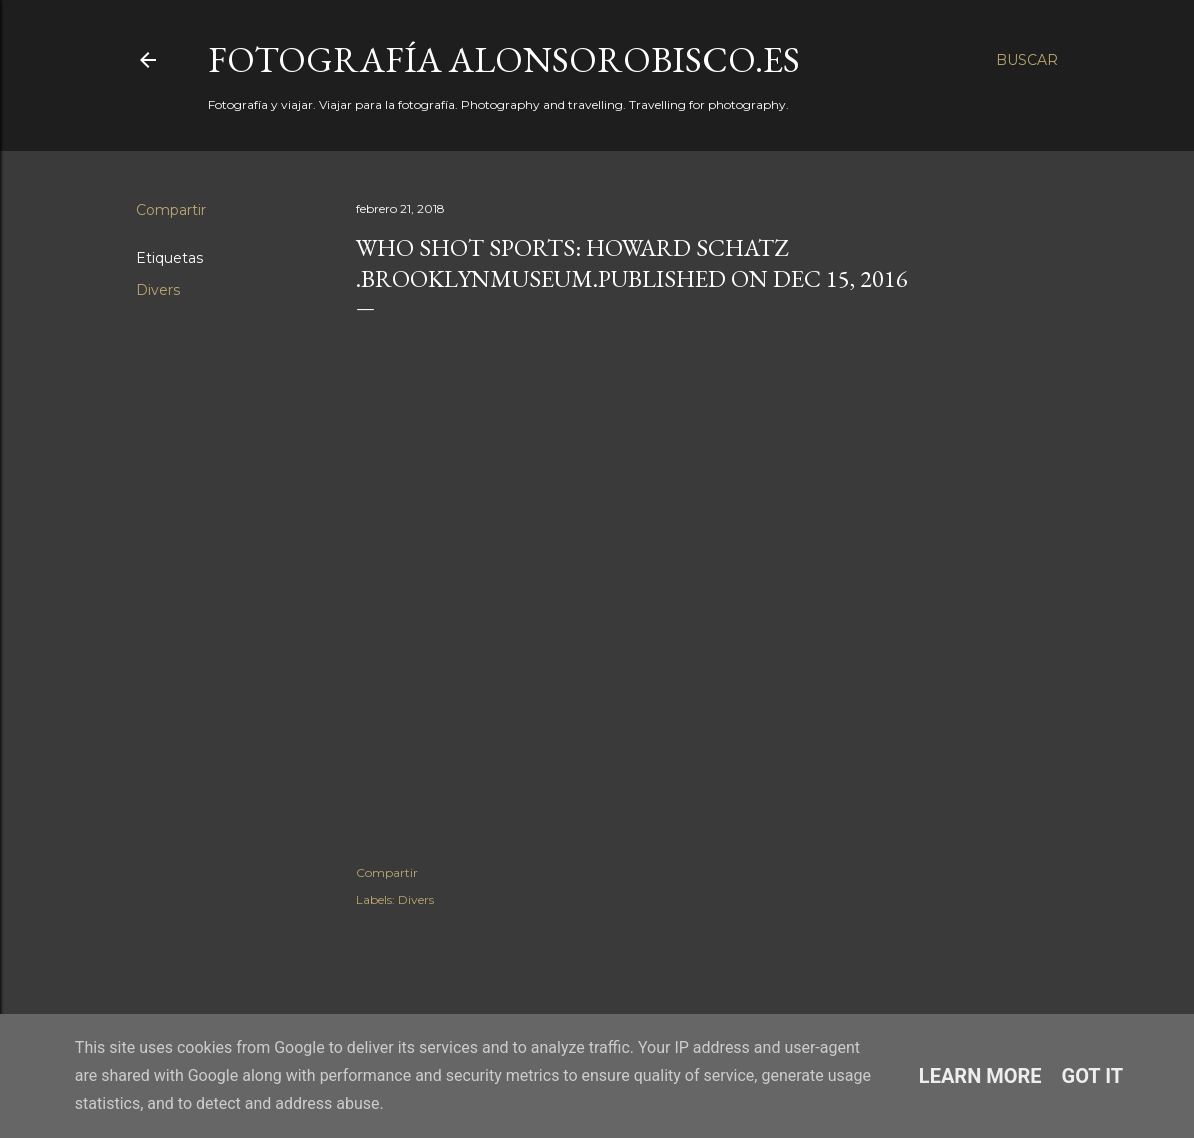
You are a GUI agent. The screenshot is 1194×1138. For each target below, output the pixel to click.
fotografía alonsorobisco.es (504, 59)
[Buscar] (1027, 60)
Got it (1093, 1076)
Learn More (980, 1076)
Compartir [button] (171, 210)
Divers (158, 290)
